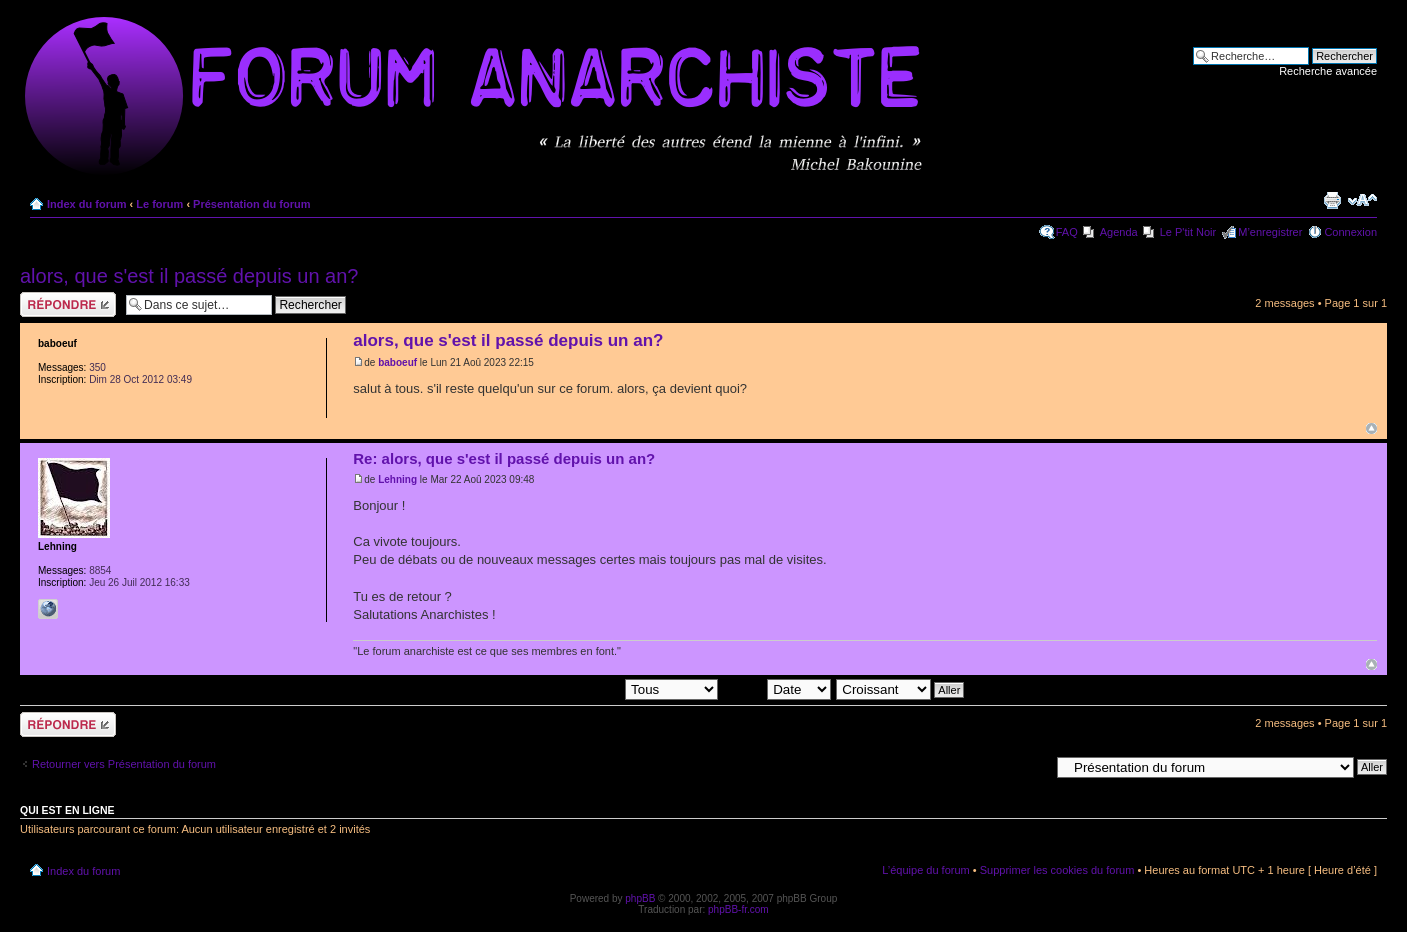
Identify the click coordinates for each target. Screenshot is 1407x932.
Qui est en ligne (67, 810)
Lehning (397, 479)
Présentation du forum (251, 204)
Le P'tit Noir (1188, 232)
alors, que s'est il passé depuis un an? (189, 276)
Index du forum (86, 204)
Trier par (777, 688)
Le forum (159, 204)
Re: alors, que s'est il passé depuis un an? (504, 458)
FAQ (1067, 232)
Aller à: (1032, 766)
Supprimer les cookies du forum (1057, 870)
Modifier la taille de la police (1362, 200)
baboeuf (397, 362)
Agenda (1119, 232)
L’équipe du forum (925, 870)
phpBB (640, 898)
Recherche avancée (1328, 71)
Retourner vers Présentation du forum (124, 764)
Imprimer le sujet (1332, 200)
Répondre (68, 304)
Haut (1371, 428)
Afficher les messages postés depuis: (579, 688)
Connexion (1350, 232)
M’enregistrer (1270, 232)
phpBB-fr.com (738, 909)
